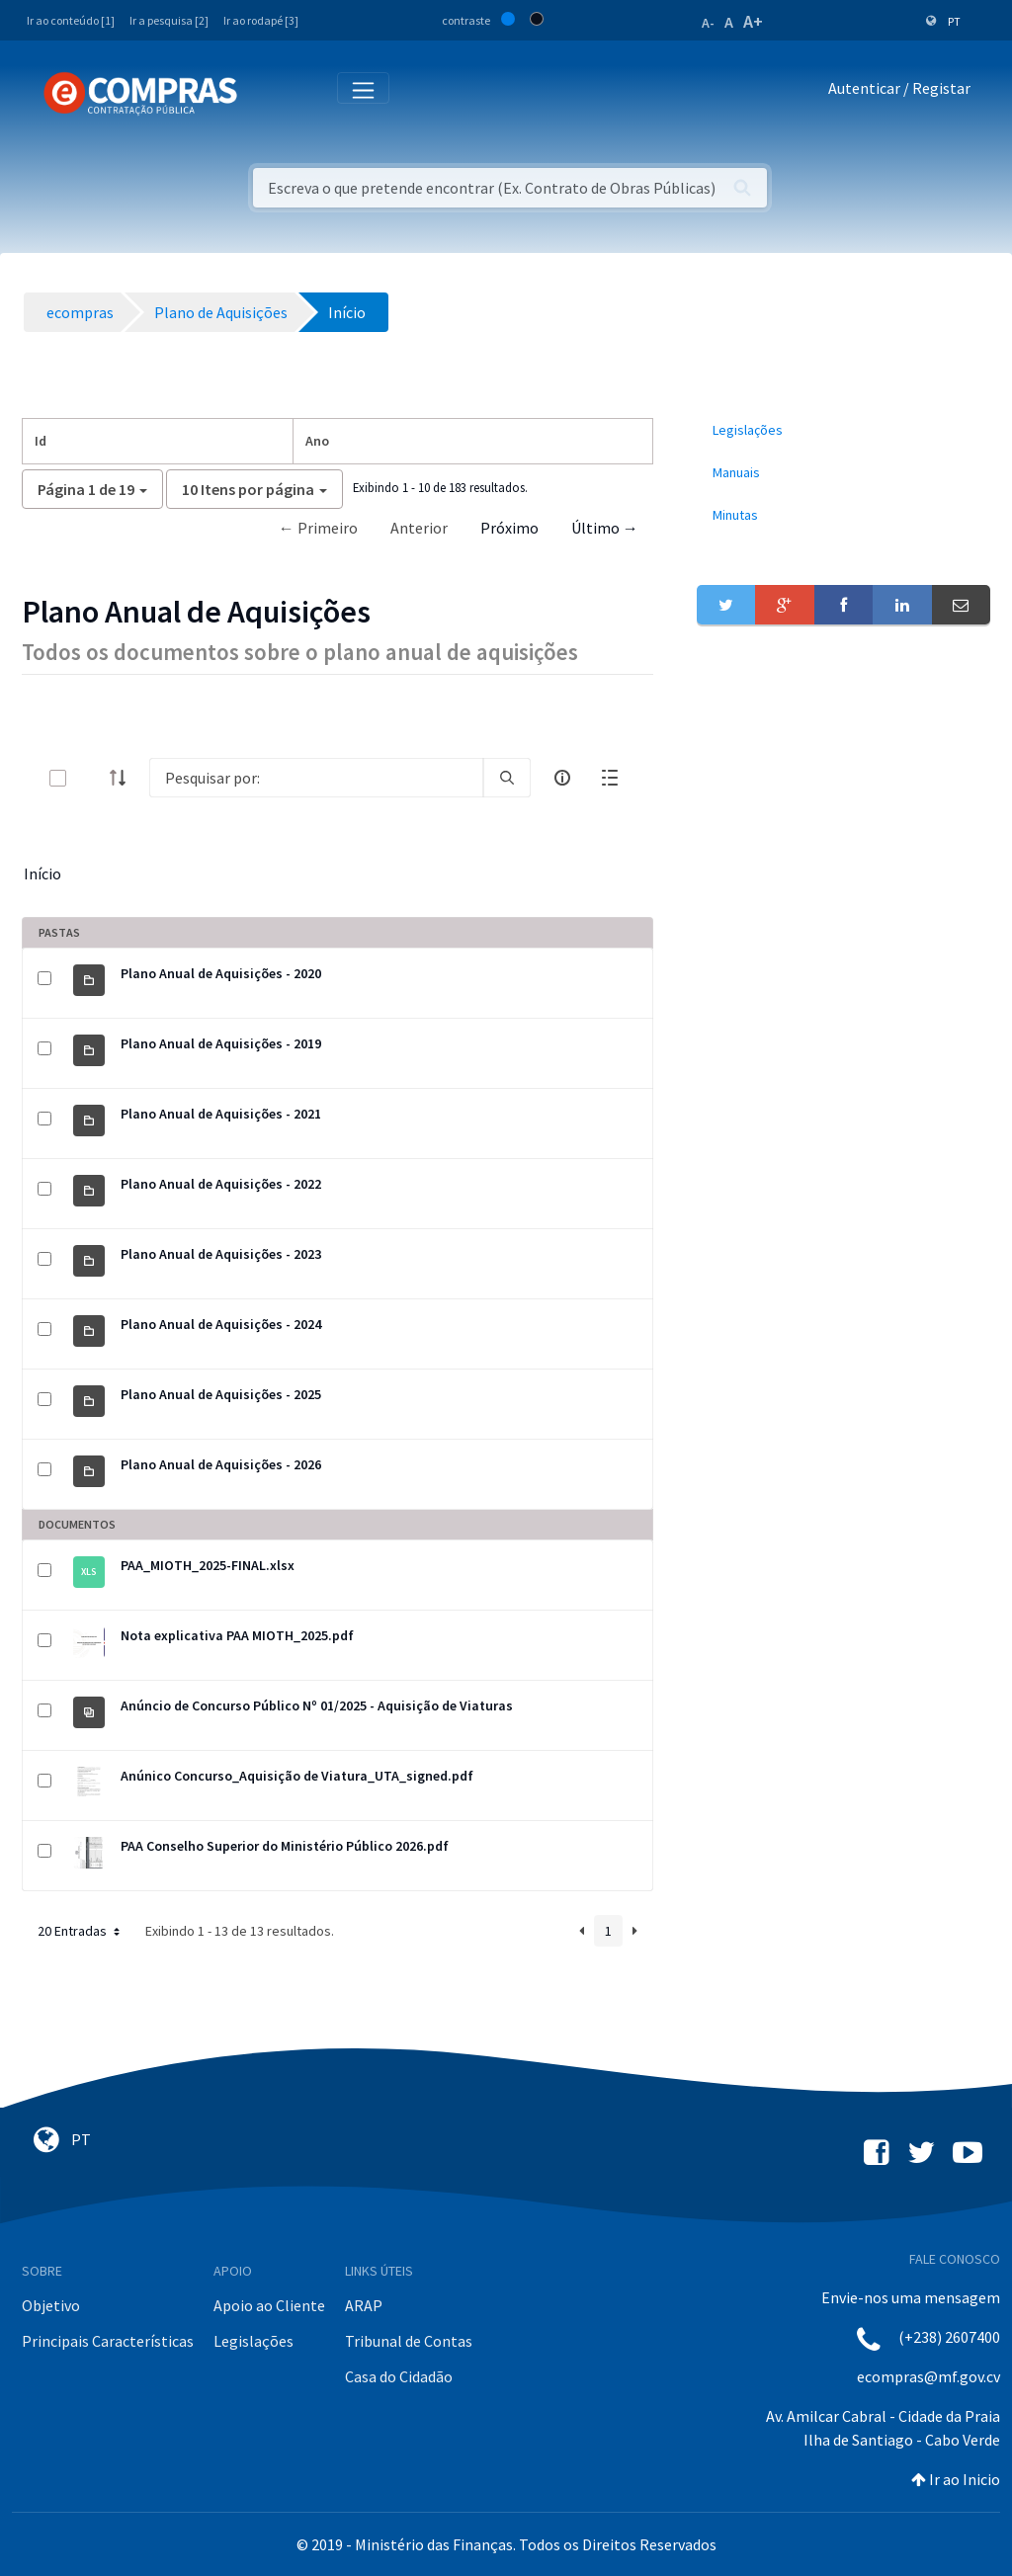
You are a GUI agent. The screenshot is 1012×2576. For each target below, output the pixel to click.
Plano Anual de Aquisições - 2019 (221, 1043)
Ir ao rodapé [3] (260, 20)
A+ (753, 21)
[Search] (316, 777)
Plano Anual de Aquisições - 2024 (221, 1324)
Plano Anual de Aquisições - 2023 (221, 1254)
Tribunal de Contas (408, 2341)
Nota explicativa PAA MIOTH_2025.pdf (237, 1635)
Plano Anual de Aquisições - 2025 (221, 1394)
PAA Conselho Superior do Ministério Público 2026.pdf (285, 1846)
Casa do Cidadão (399, 2376)
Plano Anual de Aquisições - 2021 (221, 1113)
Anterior (419, 528)
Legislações (253, 2341)
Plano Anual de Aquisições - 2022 (221, 1184)
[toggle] (90, 778)
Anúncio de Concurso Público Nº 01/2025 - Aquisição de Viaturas (317, 1705)
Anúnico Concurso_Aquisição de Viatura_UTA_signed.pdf (297, 1776)
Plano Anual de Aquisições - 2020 (221, 973)
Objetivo (51, 2305)
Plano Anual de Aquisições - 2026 (221, 1464)
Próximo (509, 528)
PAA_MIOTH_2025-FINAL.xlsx (208, 1565)
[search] (507, 777)
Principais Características (108, 2341)
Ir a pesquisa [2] (169, 20)
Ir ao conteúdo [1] (71, 20)
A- (708, 23)
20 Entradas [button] (81, 1931)
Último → (604, 528)
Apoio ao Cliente (269, 2305)
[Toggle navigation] (265, 92)
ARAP (363, 2305)
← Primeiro (318, 528)
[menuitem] (843, 430)
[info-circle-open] (562, 777)
